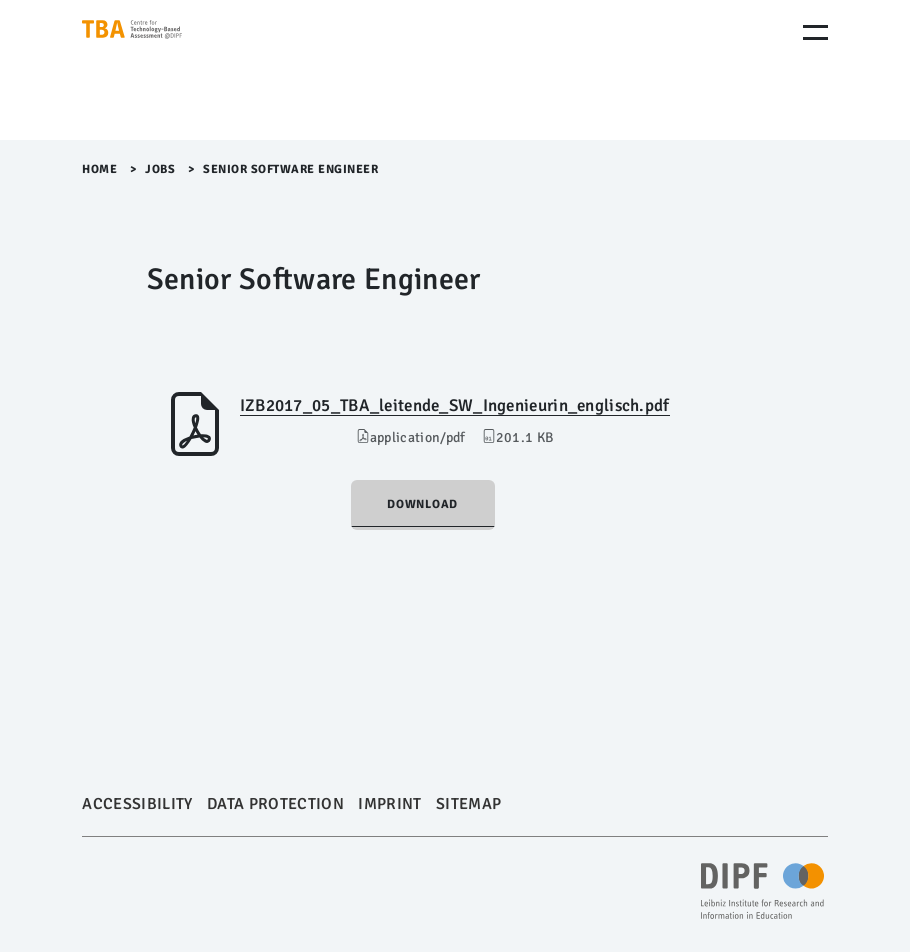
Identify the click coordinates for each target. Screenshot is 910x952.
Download (422, 504)
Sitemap (468, 804)
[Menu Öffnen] (815, 32)
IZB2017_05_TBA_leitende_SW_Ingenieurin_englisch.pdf (455, 405)
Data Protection (275, 804)
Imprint (389, 804)
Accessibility (137, 804)
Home (99, 169)
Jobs (160, 169)
